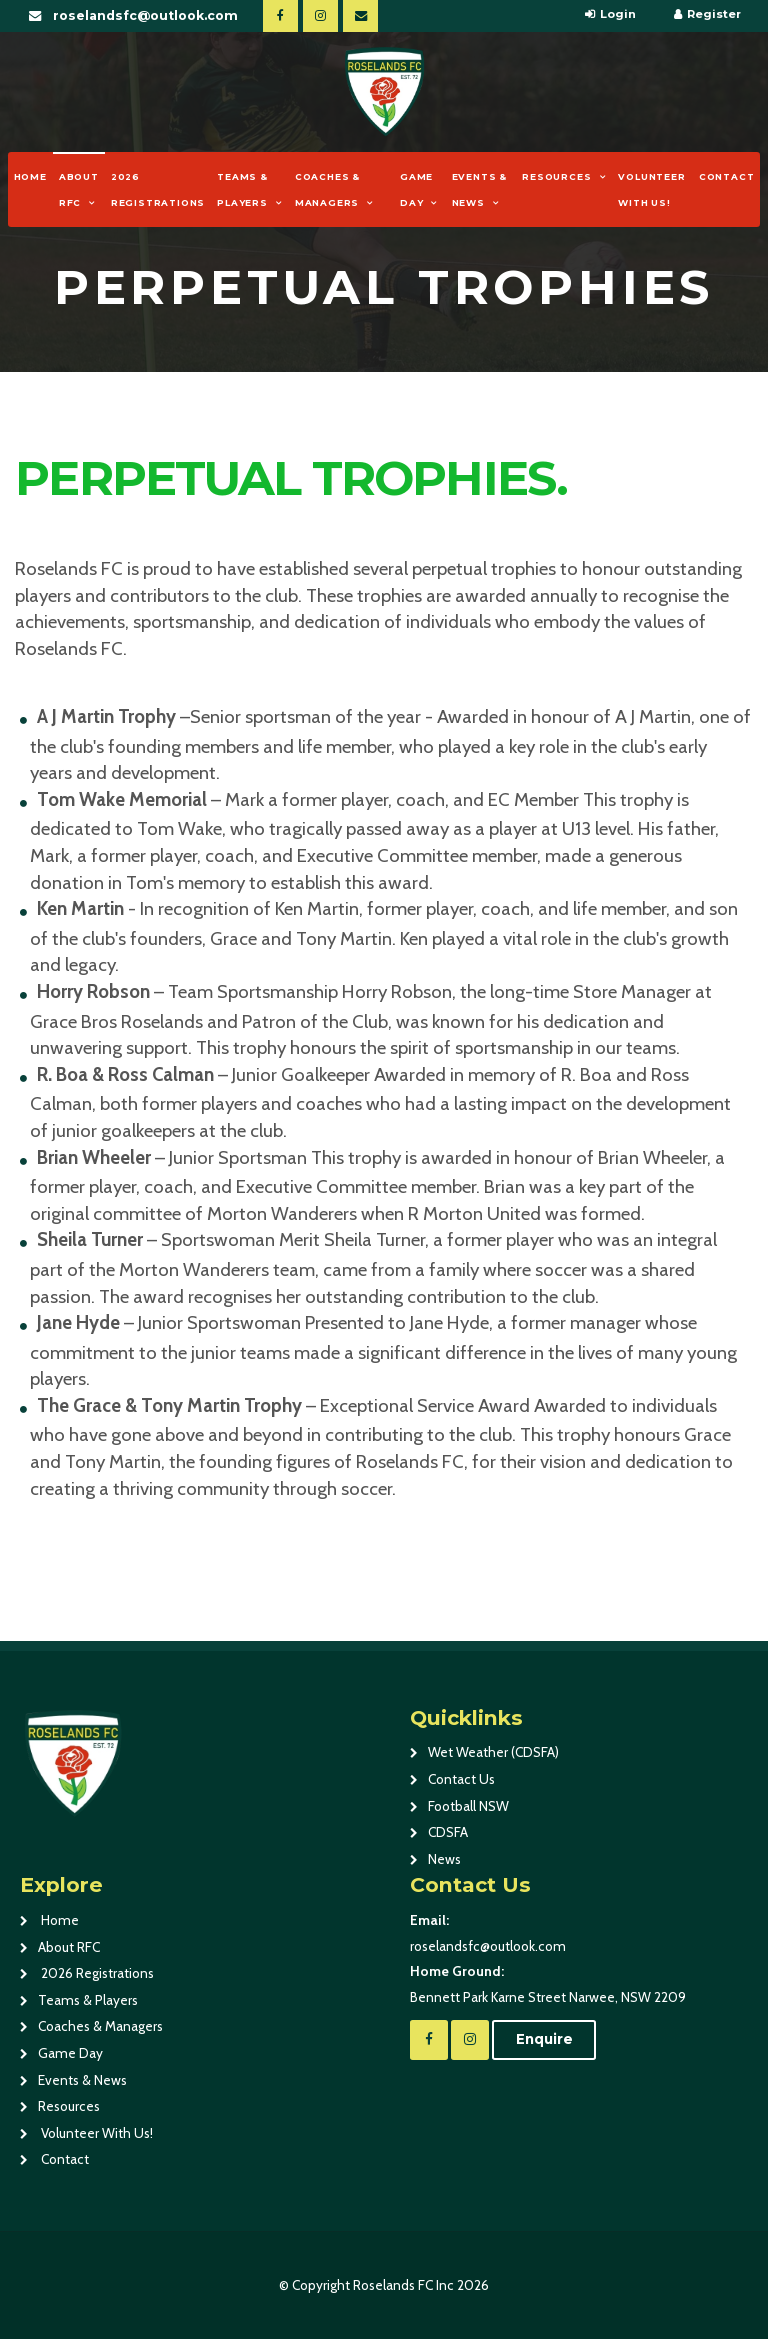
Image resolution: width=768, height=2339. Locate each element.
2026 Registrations (158, 189)
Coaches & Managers (327, 189)
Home (30, 176)
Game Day (416, 189)
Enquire (544, 2039)
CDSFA (448, 1832)
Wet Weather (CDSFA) (493, 1752)
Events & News (479, 189)
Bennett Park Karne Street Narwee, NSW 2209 (579, 1982)
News (444, 1859)
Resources (556, 176)
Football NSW (468, 1806)
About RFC (79, 189)
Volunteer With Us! (651, 189)
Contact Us (461, 1779)
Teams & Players (242, 189)
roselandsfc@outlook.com (145, 15)
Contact (727, 176)
